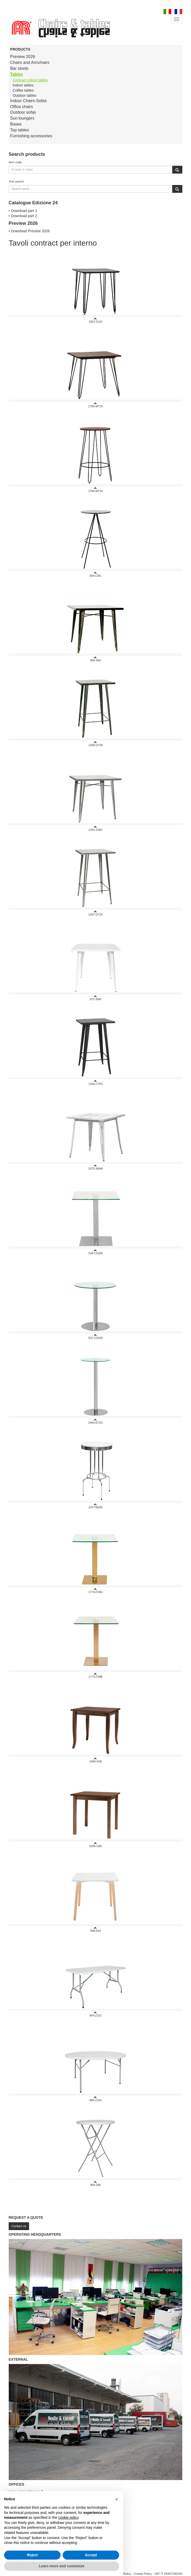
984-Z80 (96, 2183)
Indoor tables (23, 85)
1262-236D (96, 828)
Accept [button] (91, 2555)
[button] (116, 2499)
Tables (16, 74)
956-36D (96, 659)
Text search (16, 181)
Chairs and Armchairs (30, 62)
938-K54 (96, 1929)
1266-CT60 (96, 1082)
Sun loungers (22, 118)
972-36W (96, 998)
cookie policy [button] (68, 2517)
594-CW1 (96, 574)
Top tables (19, 130)
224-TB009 (96, 1506)
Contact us (19, 2226)
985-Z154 (96, 2099)
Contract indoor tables (30, 80)
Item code (15, 162)
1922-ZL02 (96, 320)
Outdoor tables (24, 95)
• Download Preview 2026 (29, 231)
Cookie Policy (143, 2573)
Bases (16, 124)
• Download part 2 (23, 216)
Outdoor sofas (23, 112)
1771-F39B (96, 1675)
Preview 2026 (22, 56)
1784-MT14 (96, 490)
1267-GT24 (96, 913)
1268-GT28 (96, 744)
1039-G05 (96, 1845)
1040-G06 (96, 1760)
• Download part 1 (23, 211)
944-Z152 (96, 2014)
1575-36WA (96, 1167)
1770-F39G (96, 1591)
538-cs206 (96, 1252)
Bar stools (19, 68)
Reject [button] (32, 2555)
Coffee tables (23, 90)
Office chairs (21, 106)
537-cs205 (96, 1336)
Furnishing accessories (31, 136)
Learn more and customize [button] (61, 2566)
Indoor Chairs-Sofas (28, 101)
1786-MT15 (96, 405)
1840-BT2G (96, 1421)
